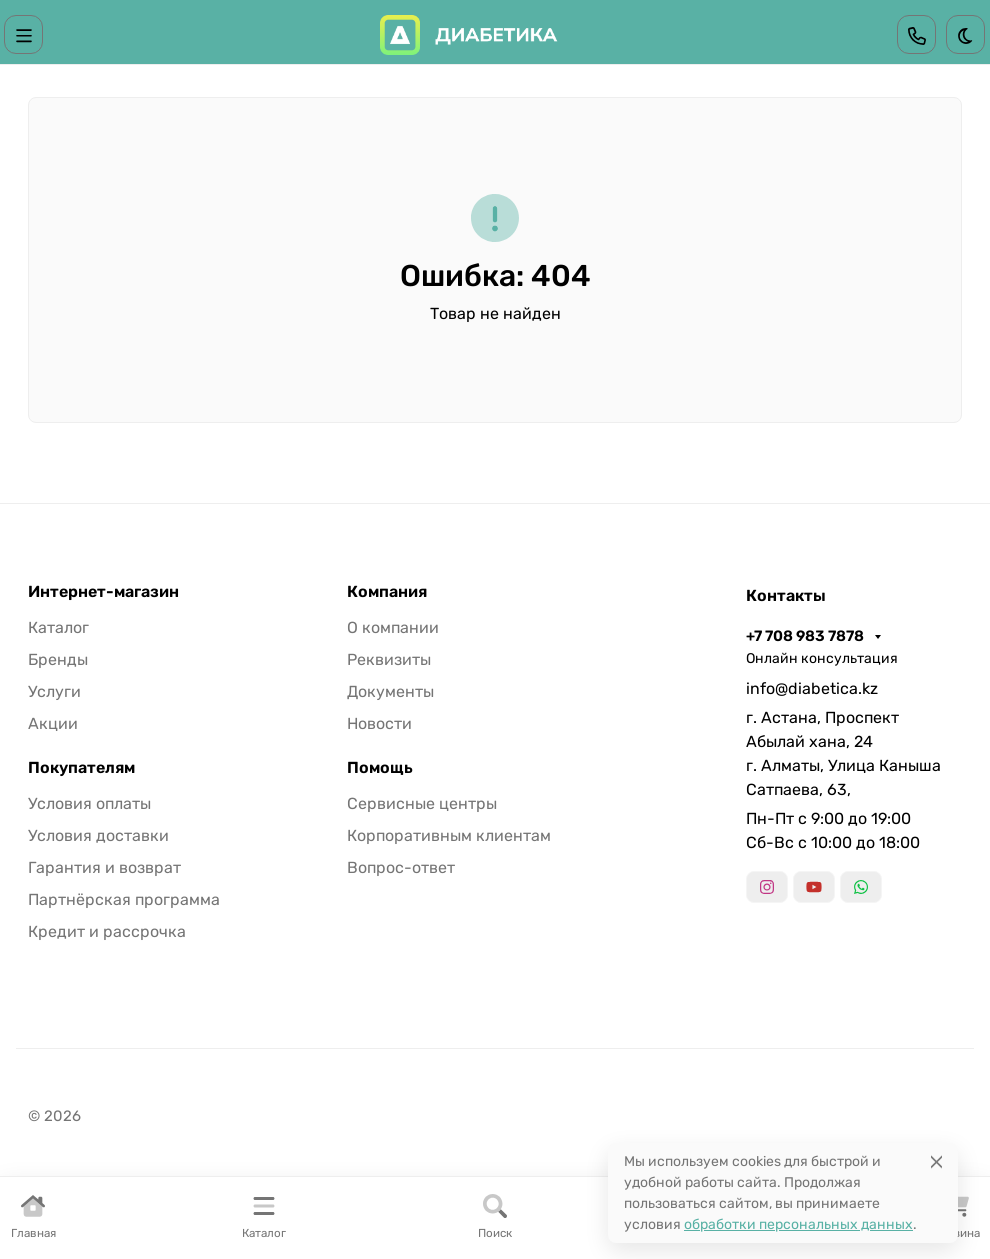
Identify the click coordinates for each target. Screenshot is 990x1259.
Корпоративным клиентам (449, 835)
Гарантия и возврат (104, 867)
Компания (387, 592)
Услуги (54, 691)
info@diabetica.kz (812, 688)
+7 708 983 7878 (806, 636)
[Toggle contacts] (917, 34)
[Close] (936, 1161)
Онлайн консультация (822, 658)
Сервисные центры (422, 803)
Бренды (58, 659)
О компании (393, 627)
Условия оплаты (89, 803)
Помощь (380, 768)
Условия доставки (98, 835)
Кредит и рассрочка (107, 931)
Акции (53, 723)
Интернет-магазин (103, 592)
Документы (390, 691)
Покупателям (81, 768)
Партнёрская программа (124, 899)
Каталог (58, 627)
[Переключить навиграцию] (24, 34)
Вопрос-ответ (401, 867)
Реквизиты (389, 659)
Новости (379, 723)
